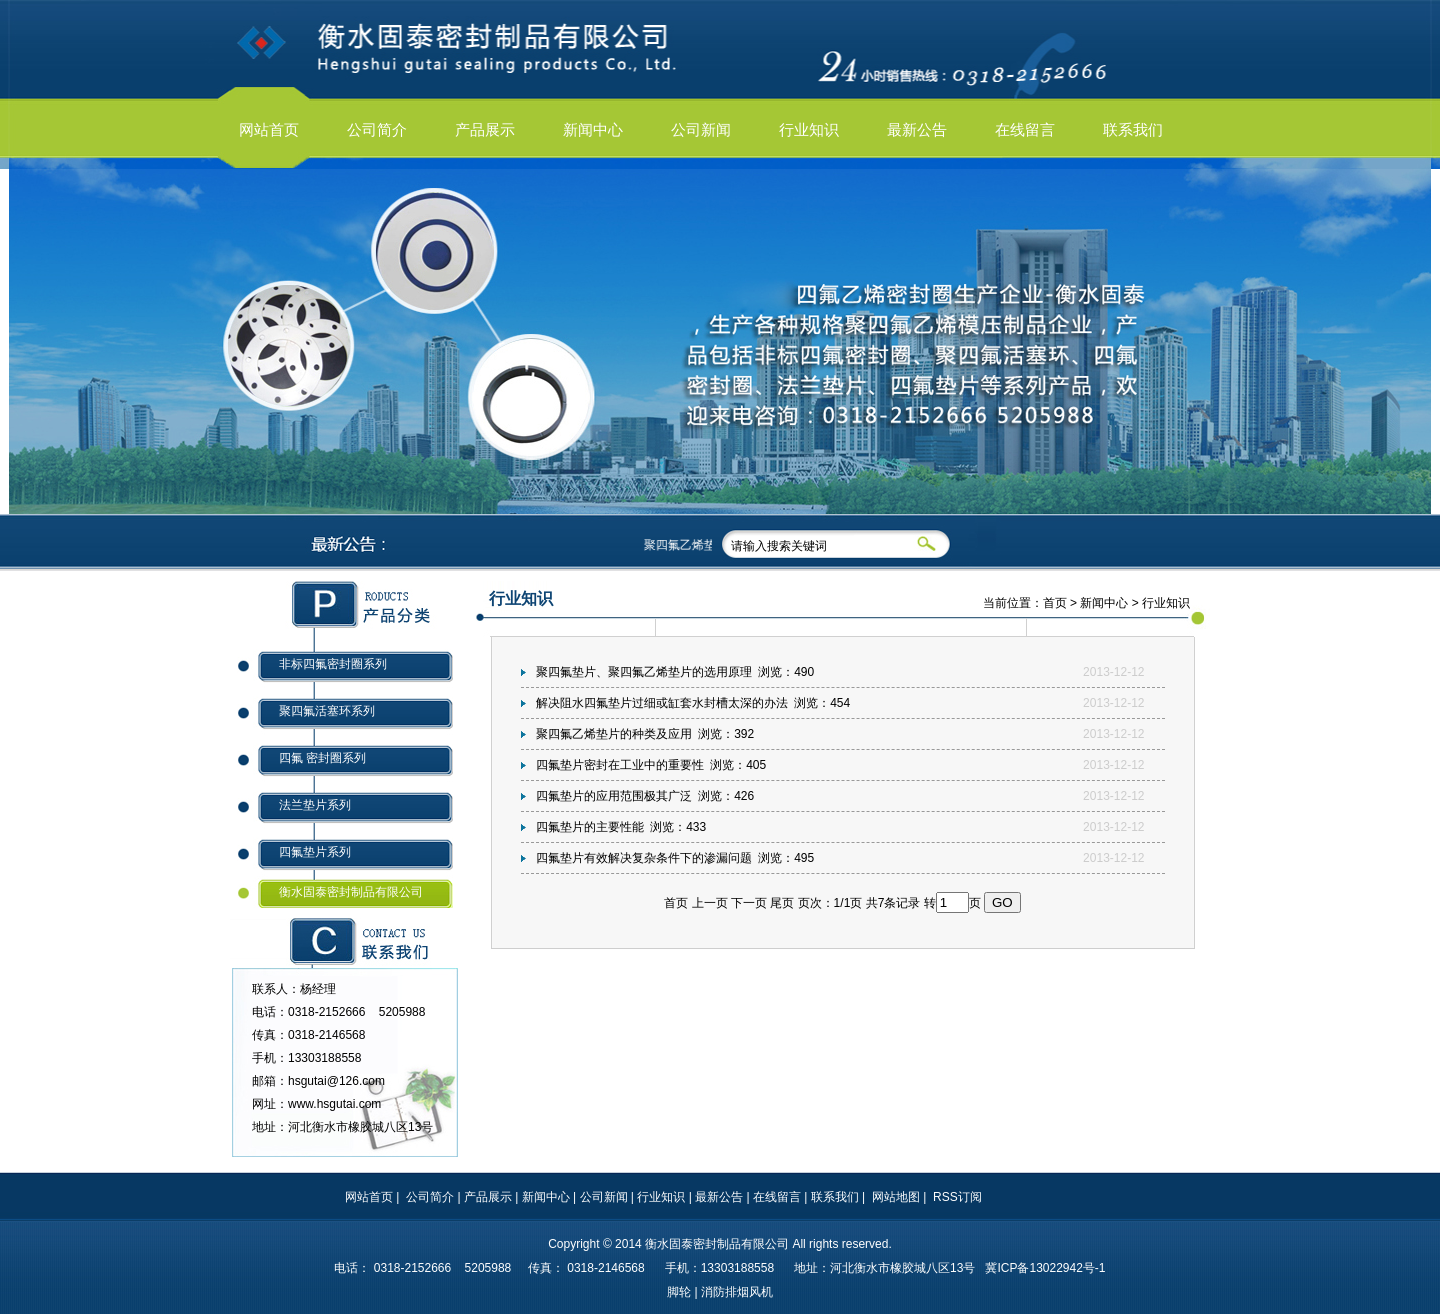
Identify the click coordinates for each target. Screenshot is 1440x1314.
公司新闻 (604, 1197)
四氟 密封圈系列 (322, 758)
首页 (1055, 603)
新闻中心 (1104, 603)
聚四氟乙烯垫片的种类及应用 (614, 734)
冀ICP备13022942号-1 (1045, 1268)
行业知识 (661, 1197)
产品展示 (488, 1197)
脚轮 (679, 1292)
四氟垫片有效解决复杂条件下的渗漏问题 (644, 858)
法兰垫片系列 (315, 805)
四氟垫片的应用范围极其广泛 (614, 796)
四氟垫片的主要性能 (590, 827)
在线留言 (777, 1197)
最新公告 (719, 1197)
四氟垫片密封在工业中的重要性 (620, 765)
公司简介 (430, 1197)
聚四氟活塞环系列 (327, 711)
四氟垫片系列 (315, 852)
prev (42, 347)
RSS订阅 (957, 1197)
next (1397, 347)
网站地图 (896, 1197)
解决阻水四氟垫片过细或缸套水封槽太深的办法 (662, 703)
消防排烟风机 (737, 1292)
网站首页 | (374, 1197)
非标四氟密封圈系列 (333, 664)
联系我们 (835, 1197)
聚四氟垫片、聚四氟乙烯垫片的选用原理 (644, 672)
